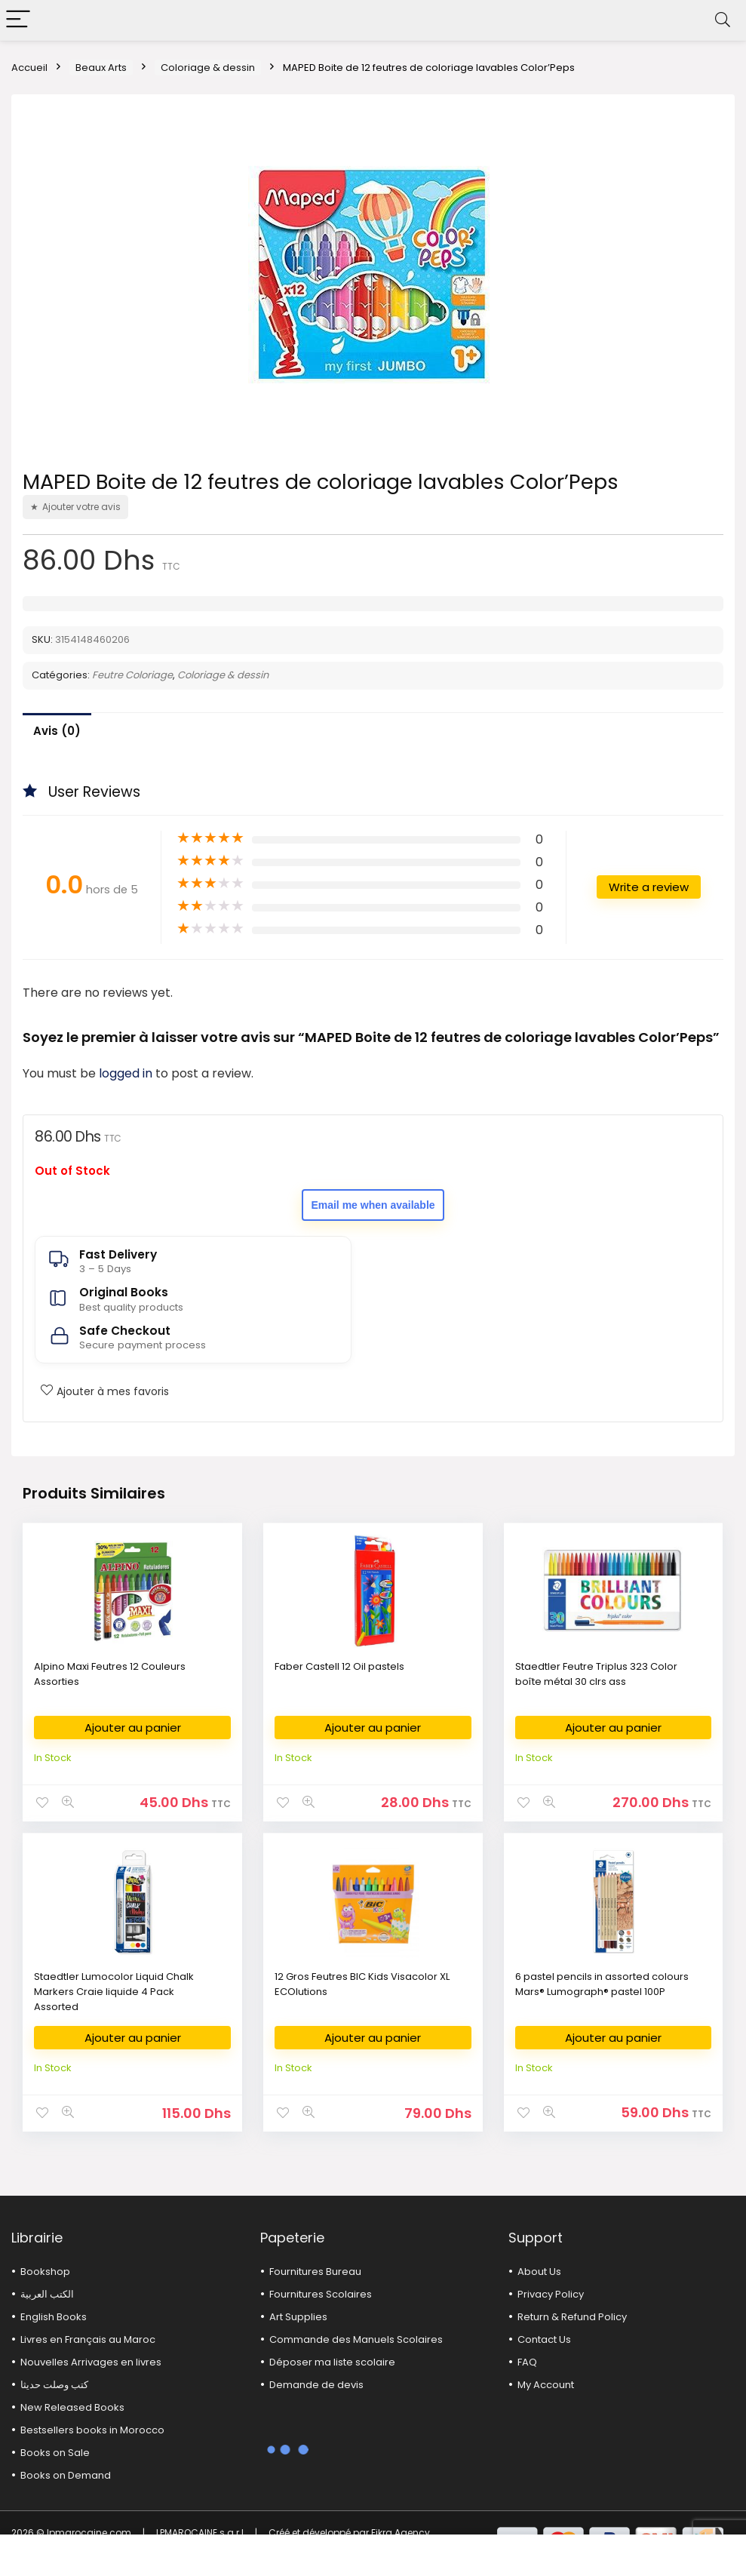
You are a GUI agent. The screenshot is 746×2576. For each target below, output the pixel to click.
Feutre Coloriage (132, 675)
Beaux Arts (101, 67)
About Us (539, 2271)
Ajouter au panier (132, 1727)
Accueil (29, 67)
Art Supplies (298, 2317)
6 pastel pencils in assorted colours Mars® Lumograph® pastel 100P (602, 1984)
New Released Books (72, 2407)
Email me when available (372, 1205)
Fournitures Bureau (315, 2271)
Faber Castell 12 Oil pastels (339, 1666)
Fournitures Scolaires (320, 2294)
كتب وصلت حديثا (54, 2385)
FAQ (527, 2362)
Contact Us (544, 2339)
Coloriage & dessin (208, 67)
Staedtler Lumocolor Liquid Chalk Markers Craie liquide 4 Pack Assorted (114, 1991)
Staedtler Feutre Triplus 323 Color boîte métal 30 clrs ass (596, 1674)
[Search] (723, 20)
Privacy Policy (550, 2294)
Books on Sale (55, 2452)
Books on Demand (65, 2475)
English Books (53, 2317)
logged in (127, 1073)
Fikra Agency (400, 2532)
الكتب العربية (47, 2294)
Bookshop (45, 2271)
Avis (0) (57, 731)
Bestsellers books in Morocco (92, 2430)
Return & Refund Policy (572, 2317)
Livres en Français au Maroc (87, 2339)
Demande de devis (316, 2385)
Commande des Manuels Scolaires (356, 2339)
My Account (545, 2385)
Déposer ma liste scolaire (332, 2362)
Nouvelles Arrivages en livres (90, 2362)
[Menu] (18, 20)
